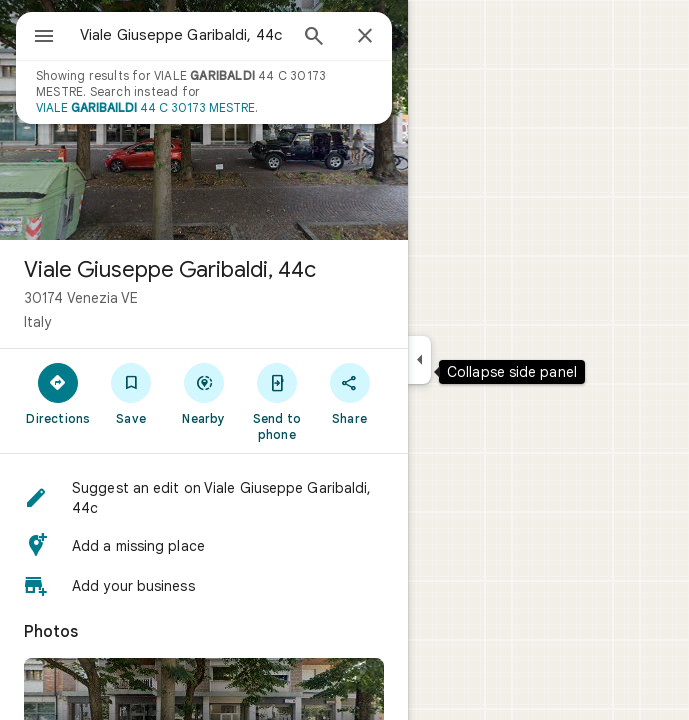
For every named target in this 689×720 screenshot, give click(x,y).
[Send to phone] (276, 401)
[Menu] (44, 38)
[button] (204, 498)
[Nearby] (204, 393)
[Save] (131, 393)
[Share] (349, 393)
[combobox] (183, 35)
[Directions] (58, 393)
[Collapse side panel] (419, 360)
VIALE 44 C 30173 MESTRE (145, 107)
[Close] (365, 37)
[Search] (314, 38)
